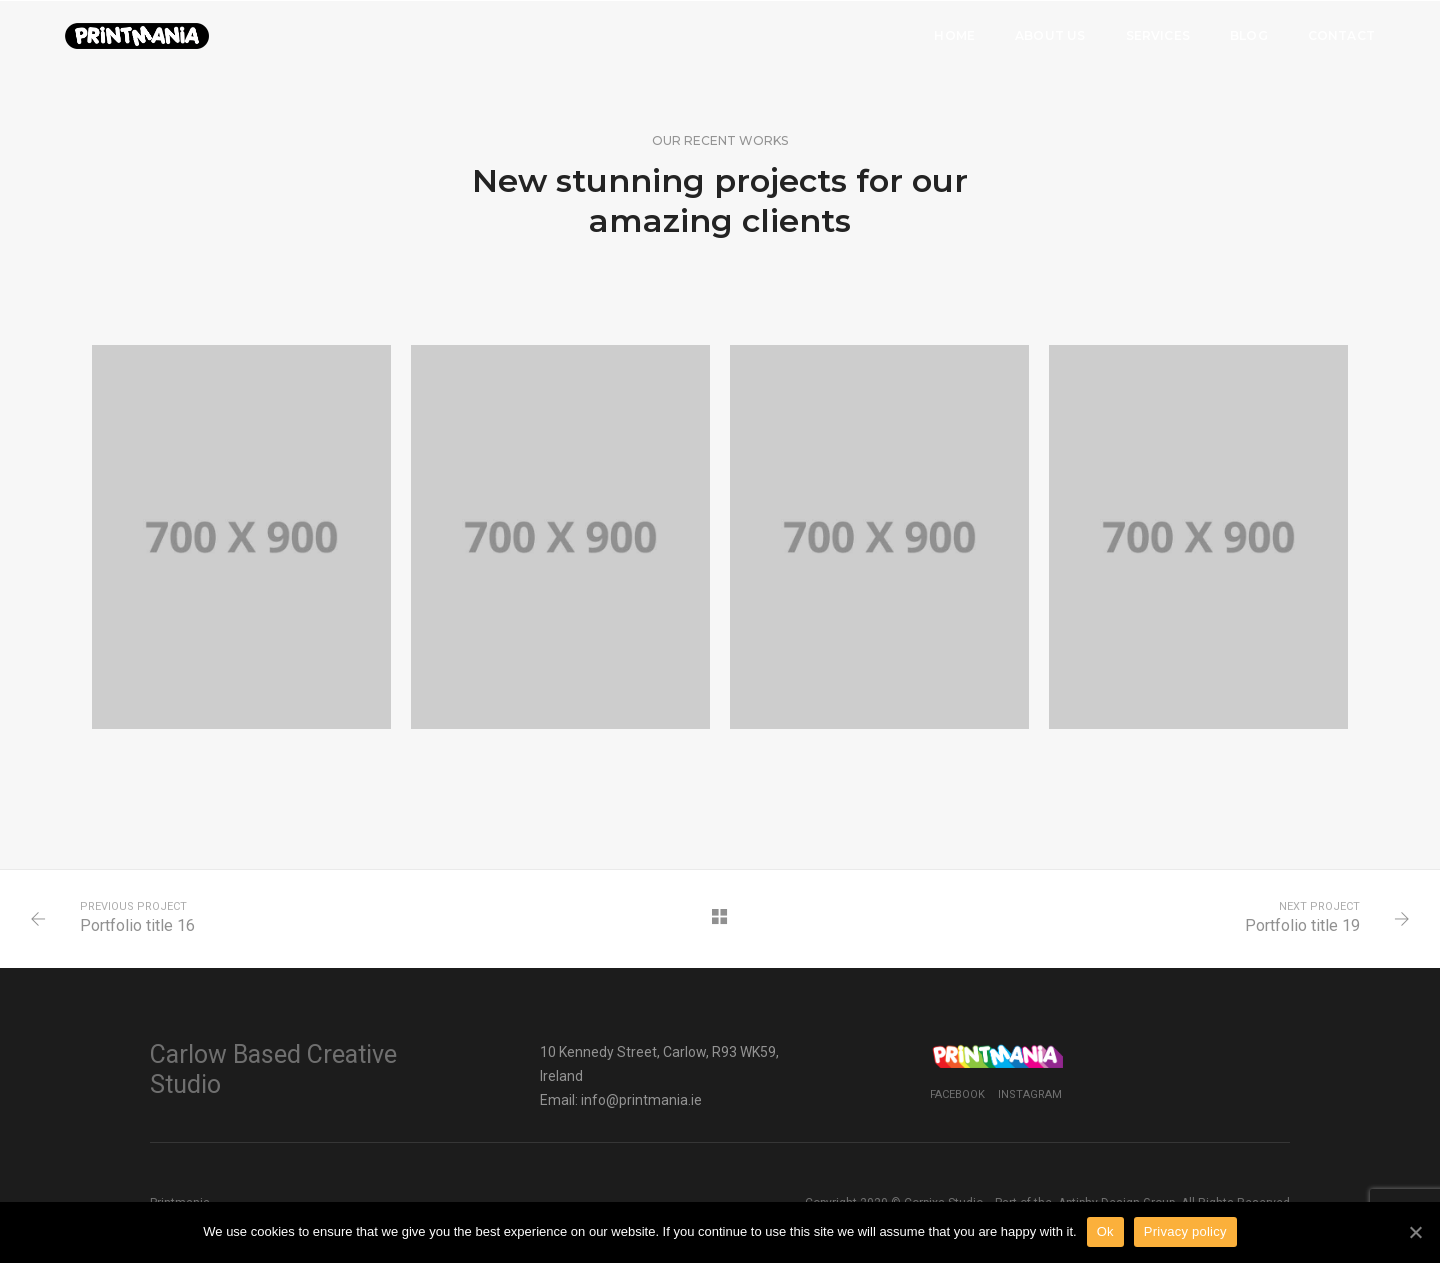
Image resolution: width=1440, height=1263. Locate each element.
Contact (1341, 35)
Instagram (1030, 1094)
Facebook (957, 1094)
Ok (1105, 1231)
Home (954, 35)
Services (1158, 35)
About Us (1050, 35)
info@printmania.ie (641, 1100)
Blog (1249, 35)
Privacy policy (1185, 1231)
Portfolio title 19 (1302, 925)
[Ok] (1415, 1232)
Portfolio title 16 (137, 925)
